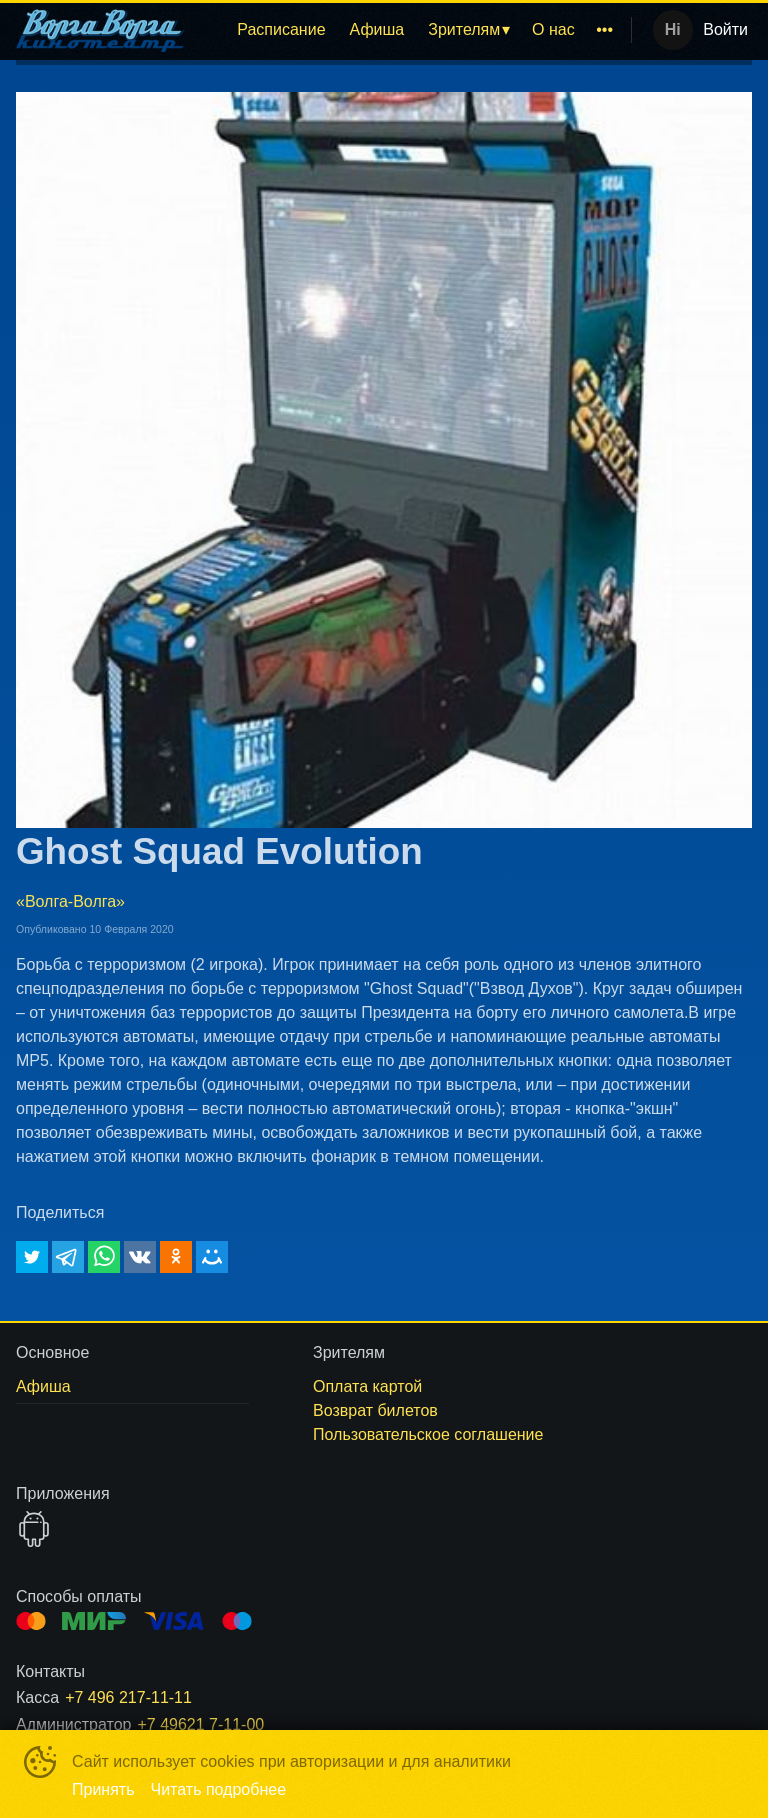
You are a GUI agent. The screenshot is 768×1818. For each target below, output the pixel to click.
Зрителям (464, 29)
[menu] (411, 30)
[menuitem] (281, 30)
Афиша (377, 29)
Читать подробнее (219, 1789)
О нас (553, 29)
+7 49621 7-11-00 (200, 1724)
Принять (103, 1789)
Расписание (281, 29)
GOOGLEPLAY (34, 1529)
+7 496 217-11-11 (128, 1697)
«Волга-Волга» (70, 901)
